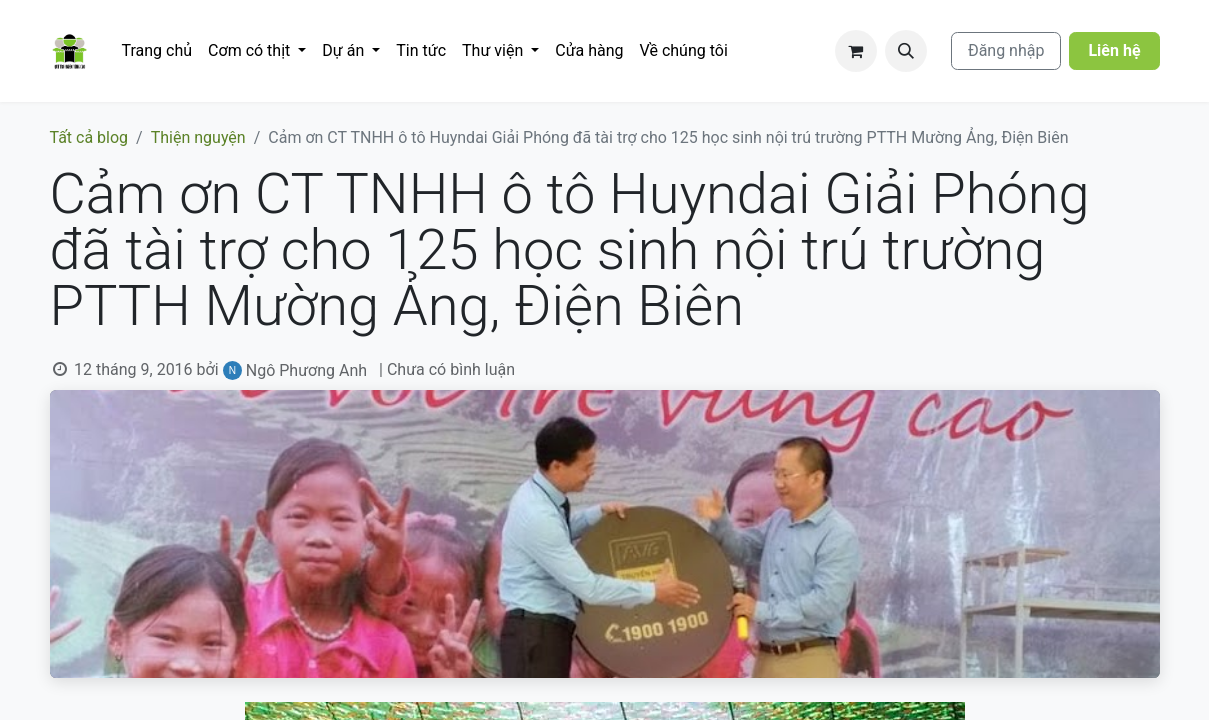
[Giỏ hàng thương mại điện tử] (856, 51)
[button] (906, 51)
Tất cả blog (89, 137)
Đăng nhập (1006, 50)
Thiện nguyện (198, 137)
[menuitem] (157, 51)
